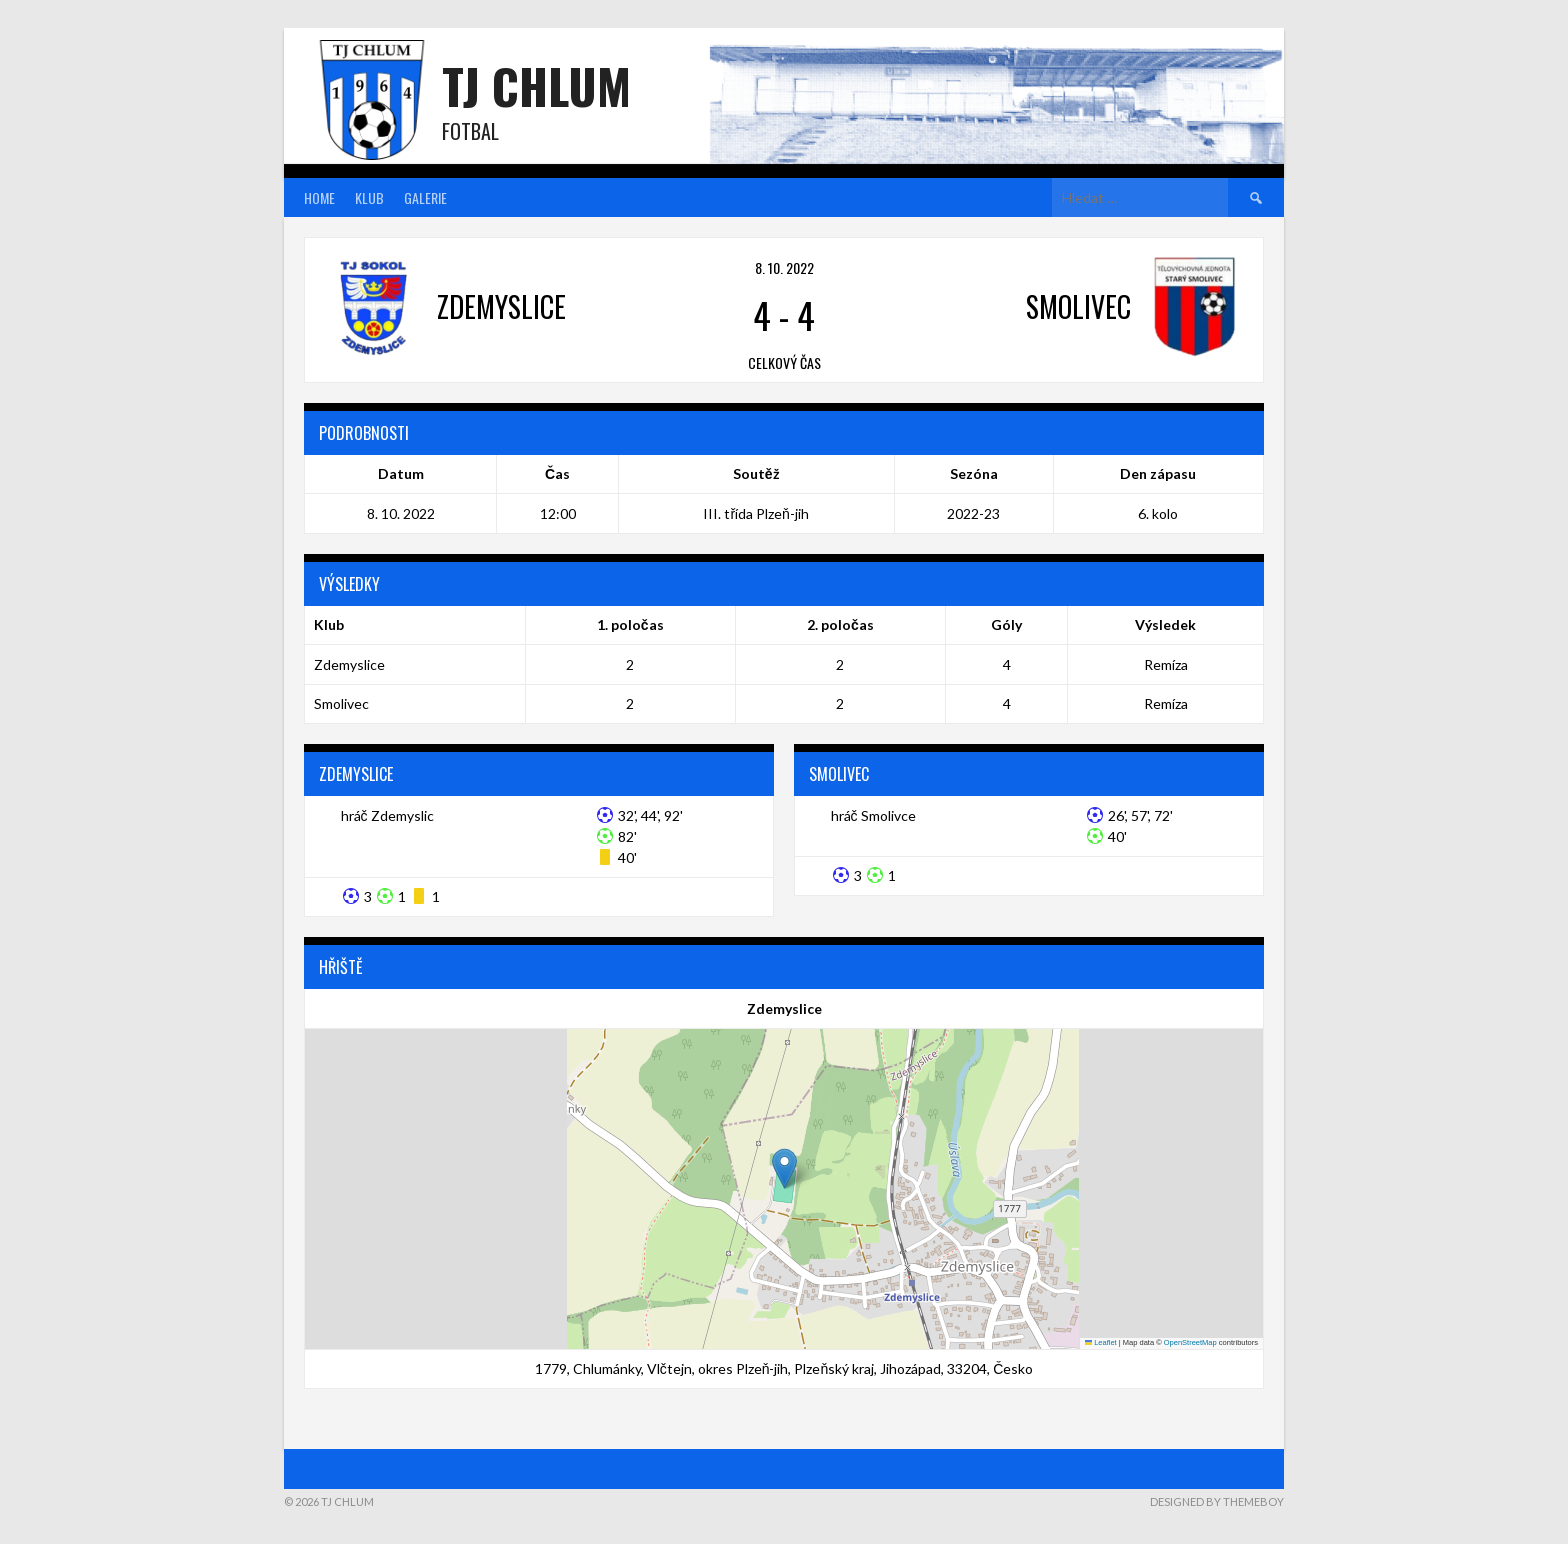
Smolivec (341, 703)
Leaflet (1101, 1342)
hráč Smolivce (873, 815)
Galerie (425, 197)
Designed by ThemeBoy (1217, 1501)
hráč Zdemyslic (387, 815)
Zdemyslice (349, 664)
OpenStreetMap (1190, 1342)
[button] (784, 1168)
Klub (369, 197)
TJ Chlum (536, 85)
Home (319, 197)
